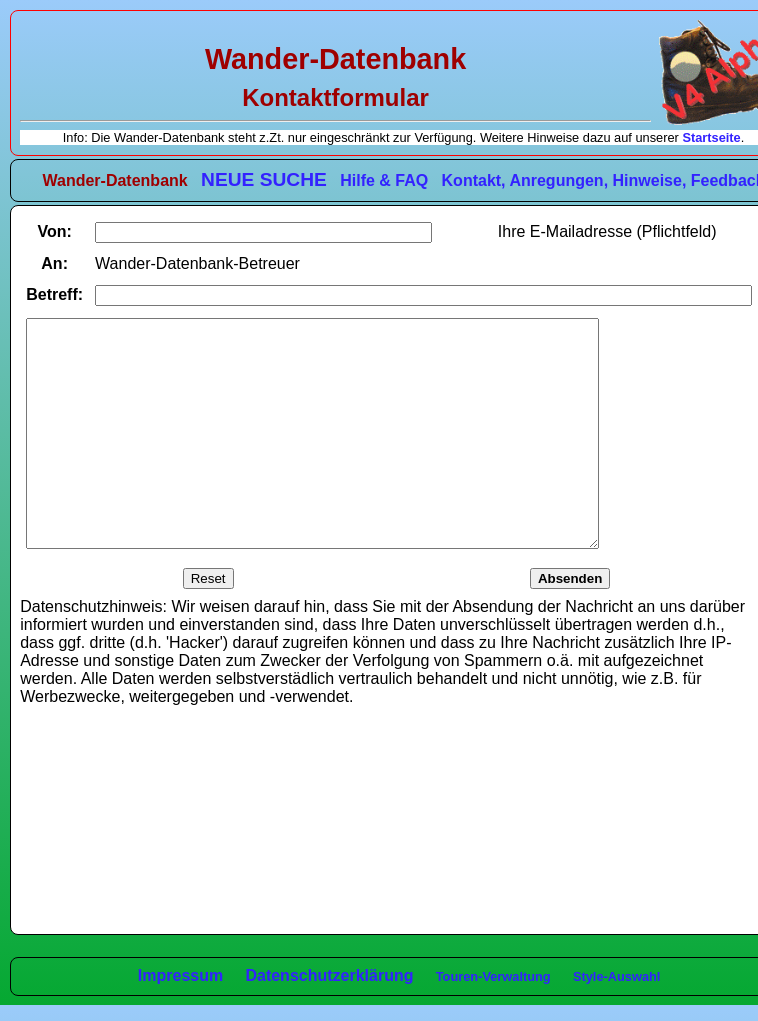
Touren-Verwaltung (493, 976)
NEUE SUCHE (264, 179)
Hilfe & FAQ (384, 180)
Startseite (711, 137)
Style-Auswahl (616, 976)
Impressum (180, 975)
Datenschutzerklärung (329, 975)
